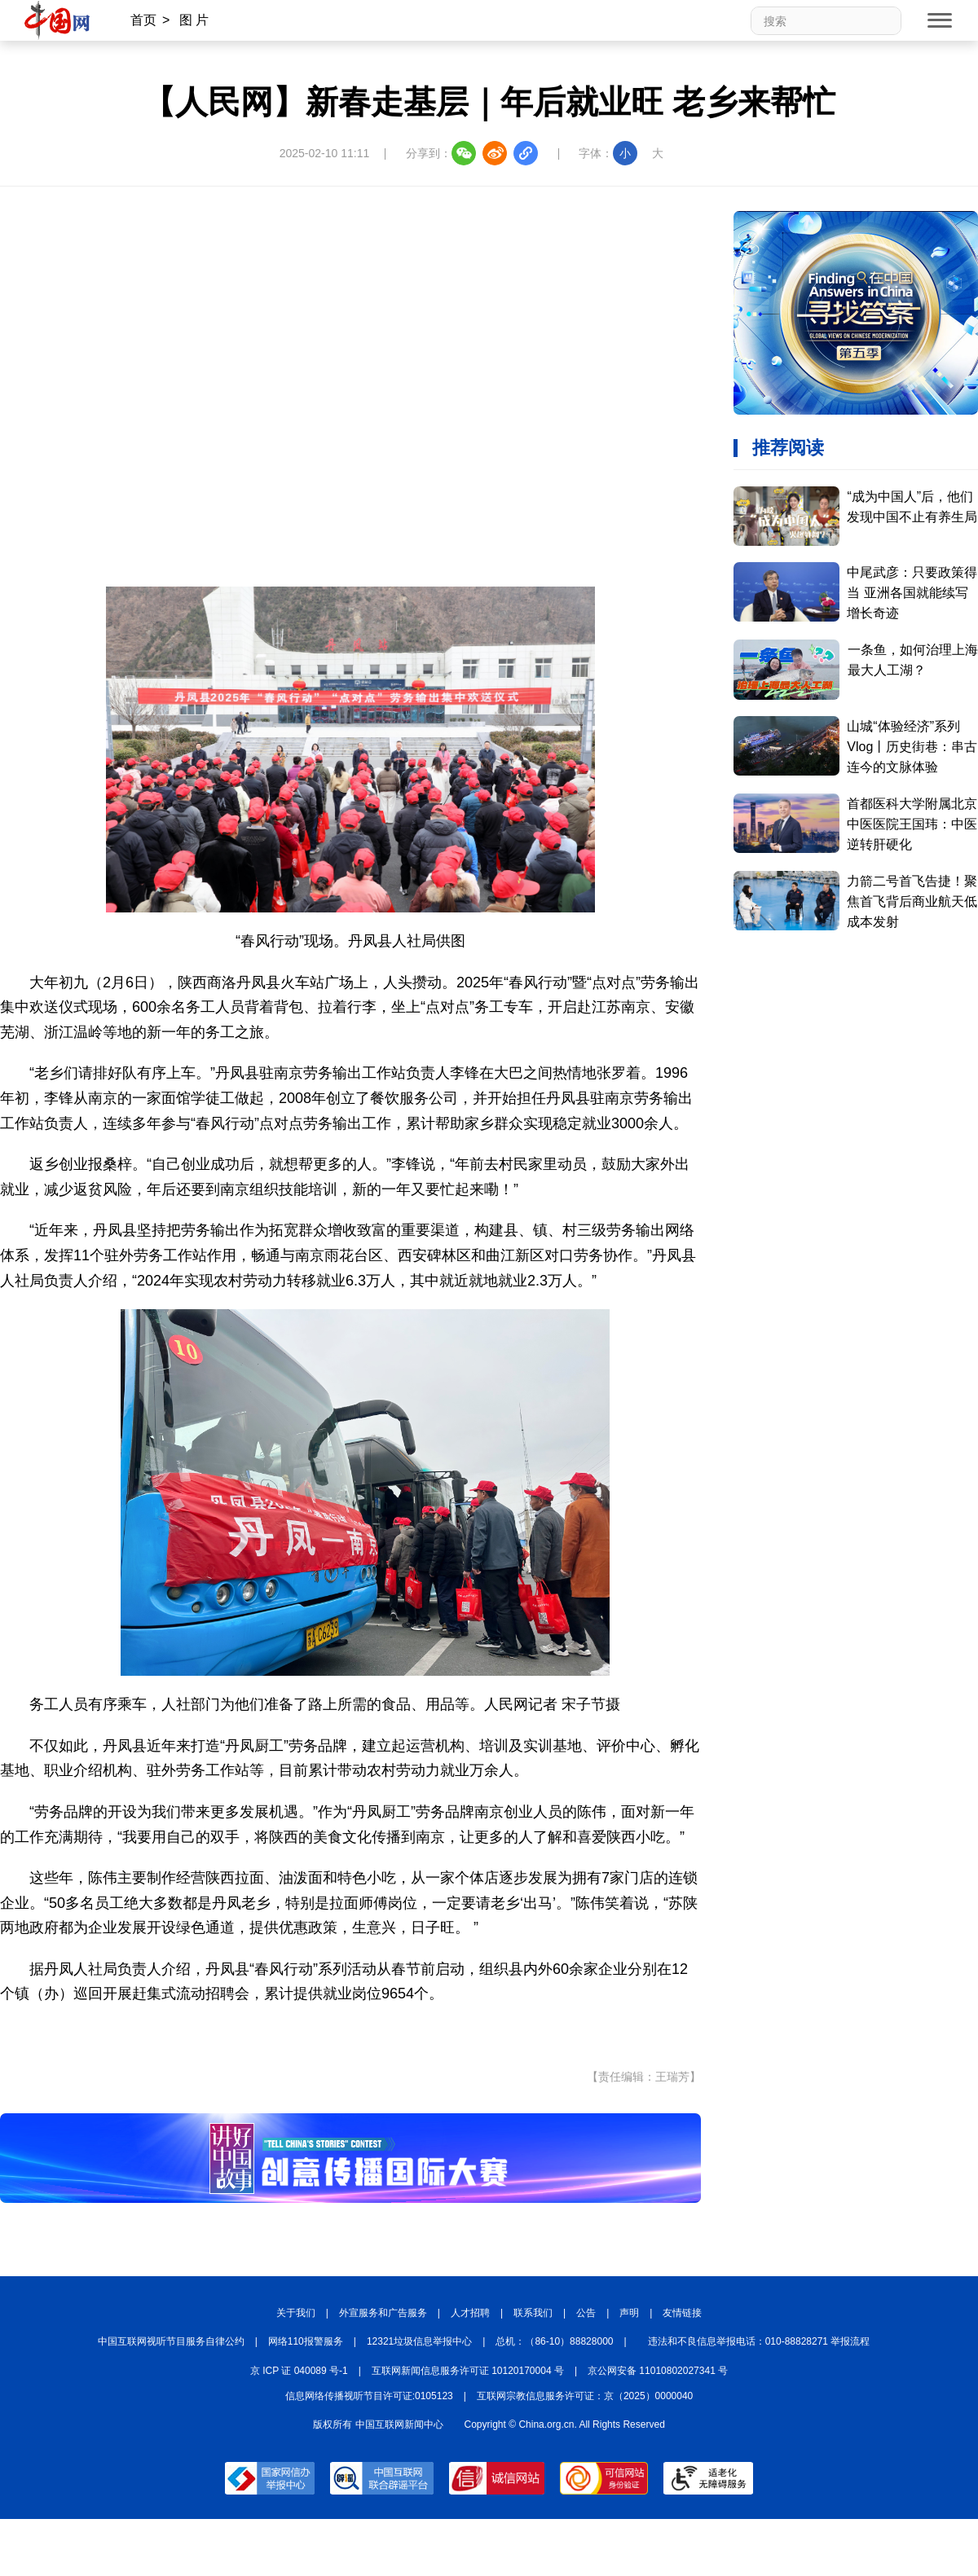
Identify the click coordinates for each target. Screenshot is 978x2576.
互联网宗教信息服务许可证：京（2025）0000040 (585, 2396)
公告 (586, 2313)
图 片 (194, 20)
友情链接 (682, 2313)
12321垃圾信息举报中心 (419, 2341)
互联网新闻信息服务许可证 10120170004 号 (468, 2370)
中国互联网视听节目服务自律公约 (171, 2341)
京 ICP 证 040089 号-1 (299, 2370)
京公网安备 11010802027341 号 (658, 2370)
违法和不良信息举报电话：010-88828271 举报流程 (759, 2341)
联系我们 (533, 2313)
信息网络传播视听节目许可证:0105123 (369, 2396)
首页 (143, 20)
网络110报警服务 (305, 2341)
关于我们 (295, 2313)
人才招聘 (470, 2313)
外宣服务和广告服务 (383, 2313)
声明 (629, 2313)
